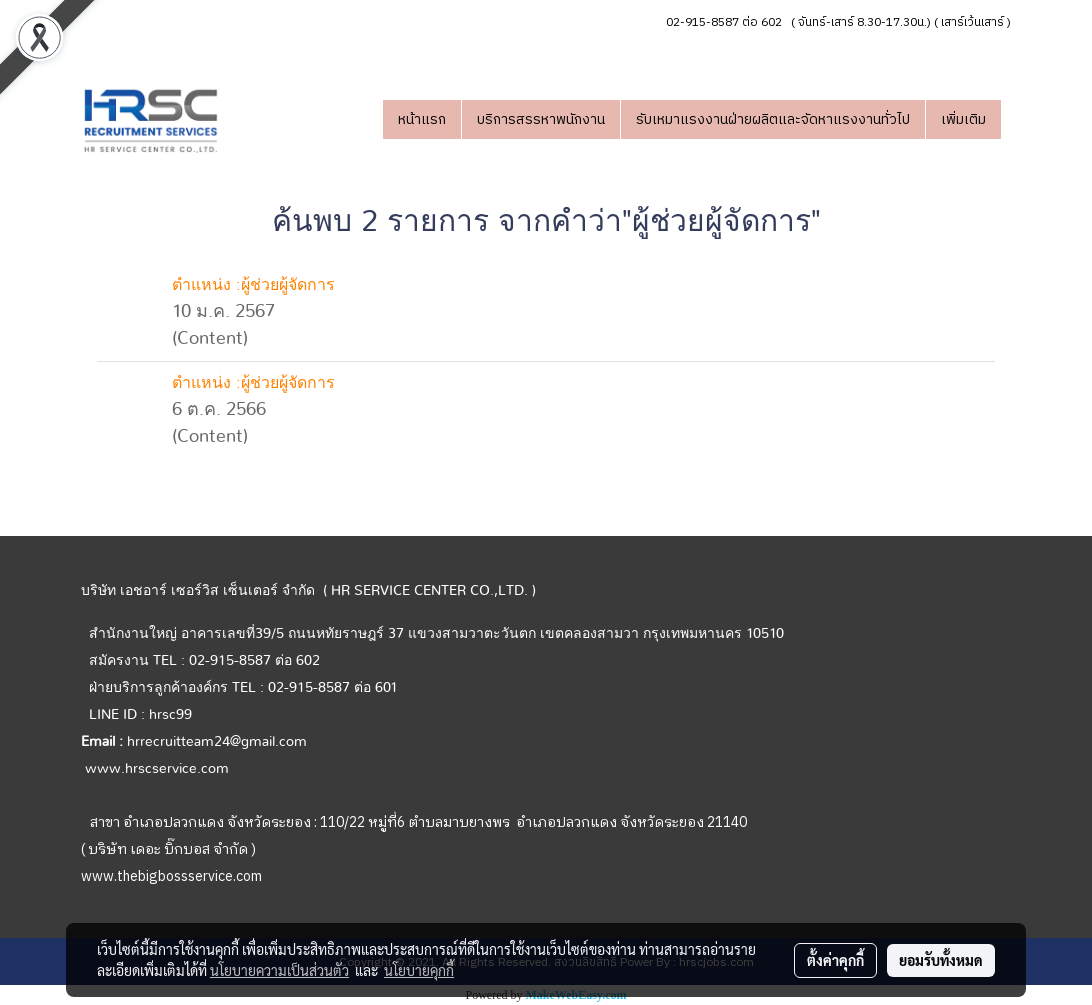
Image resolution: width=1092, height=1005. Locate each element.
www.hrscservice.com (157, 769)
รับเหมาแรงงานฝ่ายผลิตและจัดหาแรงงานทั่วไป (773, 119)
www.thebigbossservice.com (171, 876)
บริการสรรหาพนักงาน (541, 119)
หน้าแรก (422, 119)
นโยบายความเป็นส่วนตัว (279, 970)
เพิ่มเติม (963, 119)
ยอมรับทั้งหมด (941, 960)
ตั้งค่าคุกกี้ (835, 960)
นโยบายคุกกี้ (419, 970)
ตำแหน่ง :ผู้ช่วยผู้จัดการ (253, 285)
